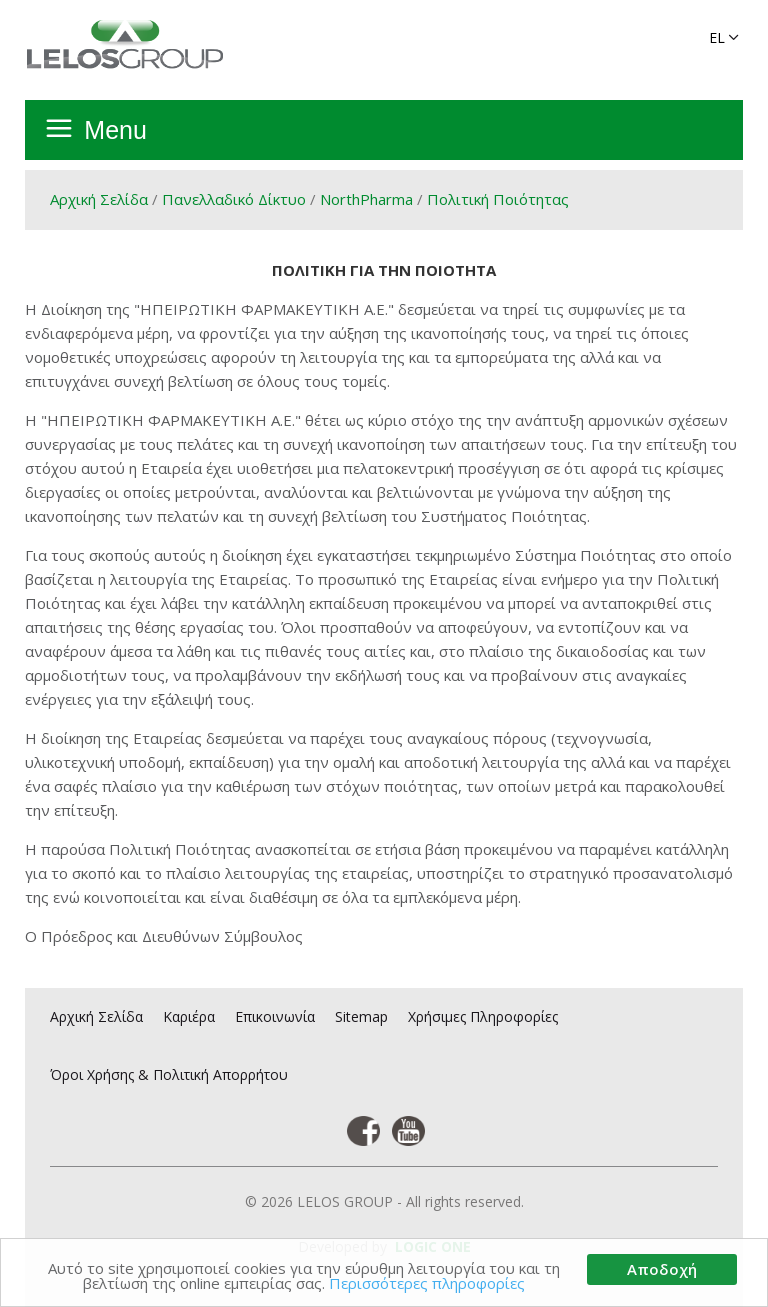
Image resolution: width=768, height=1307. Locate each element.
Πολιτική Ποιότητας (498, 199)
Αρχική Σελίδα (99, 199)
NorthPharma (366, 199)
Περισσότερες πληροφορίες (427, 1284)
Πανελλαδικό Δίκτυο (234, 199)
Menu (115, 130)
